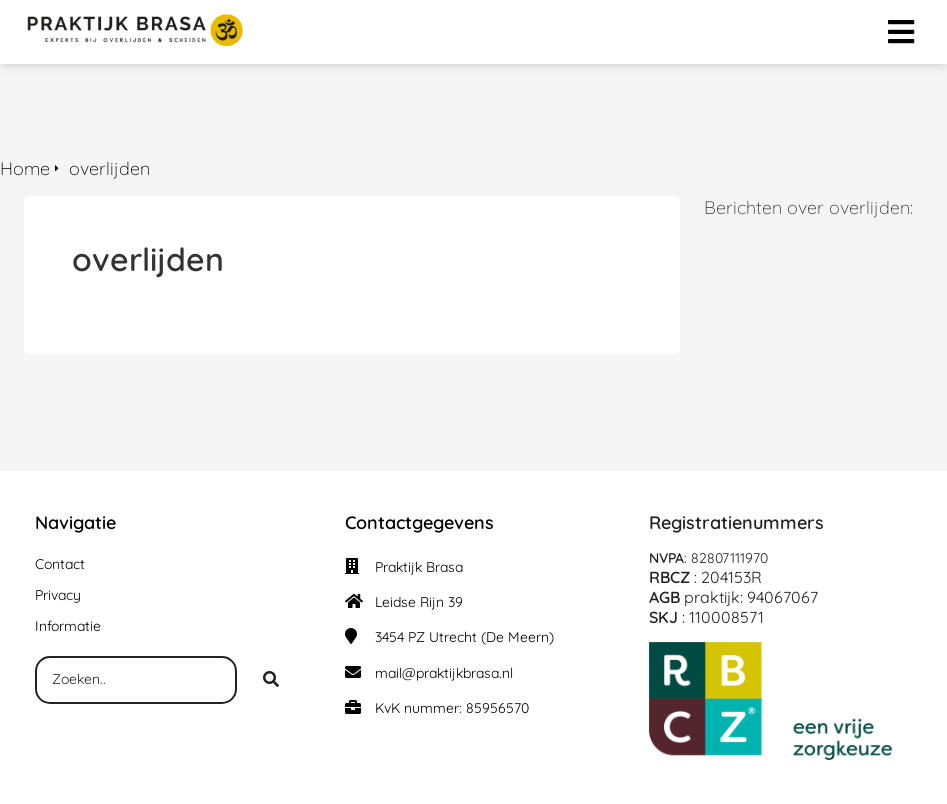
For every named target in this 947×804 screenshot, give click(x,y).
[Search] (271, 680)
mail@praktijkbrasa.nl (444, 673)
